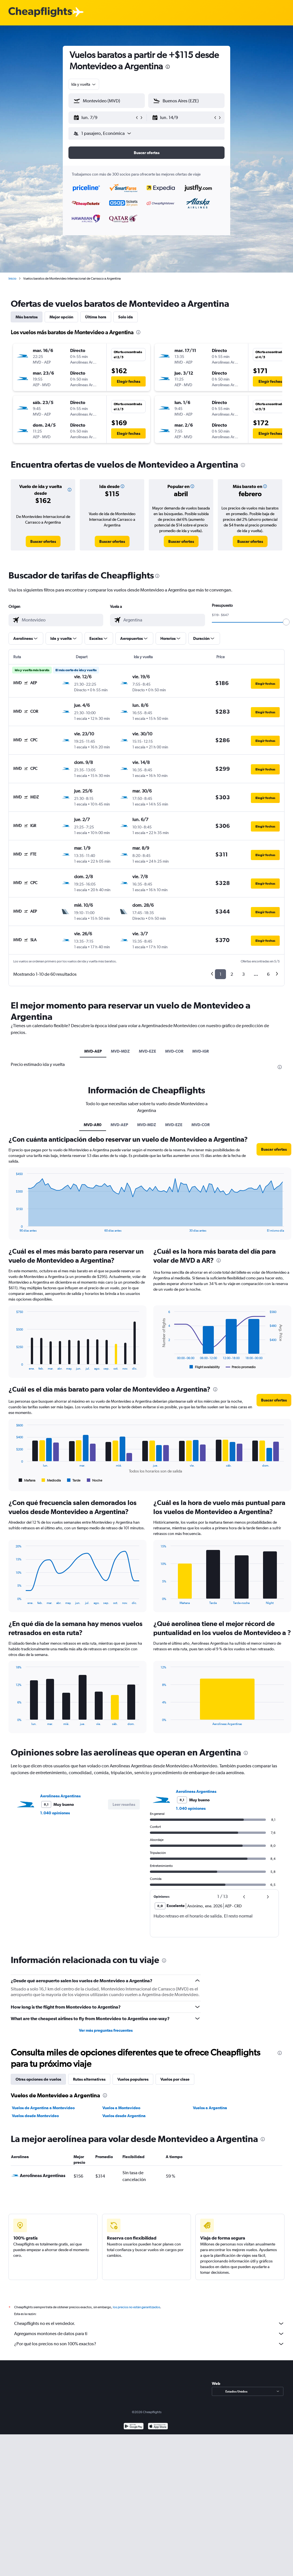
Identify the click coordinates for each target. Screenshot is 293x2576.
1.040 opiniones (55, 1813)
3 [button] (243, 974)
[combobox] (83, 84)
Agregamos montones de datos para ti (149, 2333)
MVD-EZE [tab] (147, 1051)
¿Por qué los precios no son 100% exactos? (149, 2343)
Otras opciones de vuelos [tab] (38, 2079)
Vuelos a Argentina (210, 2108)
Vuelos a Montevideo (121, 2108)
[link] (43, 541)
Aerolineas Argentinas (60, 1796)
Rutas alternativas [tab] (89, 2079)
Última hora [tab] (95, 317)
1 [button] (220, 974)
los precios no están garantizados (136, 2307)
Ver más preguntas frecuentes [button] (106, 2030)
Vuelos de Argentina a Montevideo (43, 2108)
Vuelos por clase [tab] (174, 2079)
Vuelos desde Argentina (124, 2115)
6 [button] (268, 974)
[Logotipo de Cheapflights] (40, 12)
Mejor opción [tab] (61, 317)
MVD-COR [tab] (174, 1051)
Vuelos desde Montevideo (35, 2115)
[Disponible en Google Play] (133, 2426)
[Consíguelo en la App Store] (157, 2426)
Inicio (12, 278)
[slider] (286, 622)
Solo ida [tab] (125, 317)
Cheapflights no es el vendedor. (149, 2323)
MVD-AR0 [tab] (93, 1124)
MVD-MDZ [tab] (120, 1051)
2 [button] (231, 974)
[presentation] (167, 66)
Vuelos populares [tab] (132, 2079)
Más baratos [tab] (27, 317)
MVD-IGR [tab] (200, 1051)
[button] (104, 118)
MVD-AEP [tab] (93, 1051)
